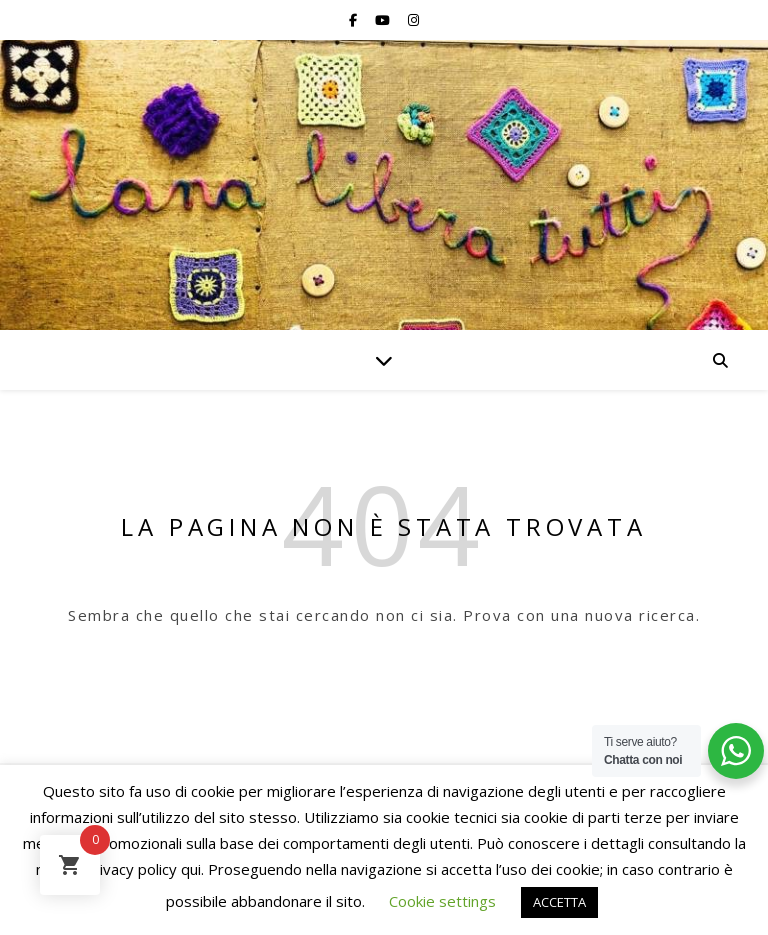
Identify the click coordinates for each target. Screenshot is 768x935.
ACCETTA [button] (559, 902)
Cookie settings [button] (442, 901)
